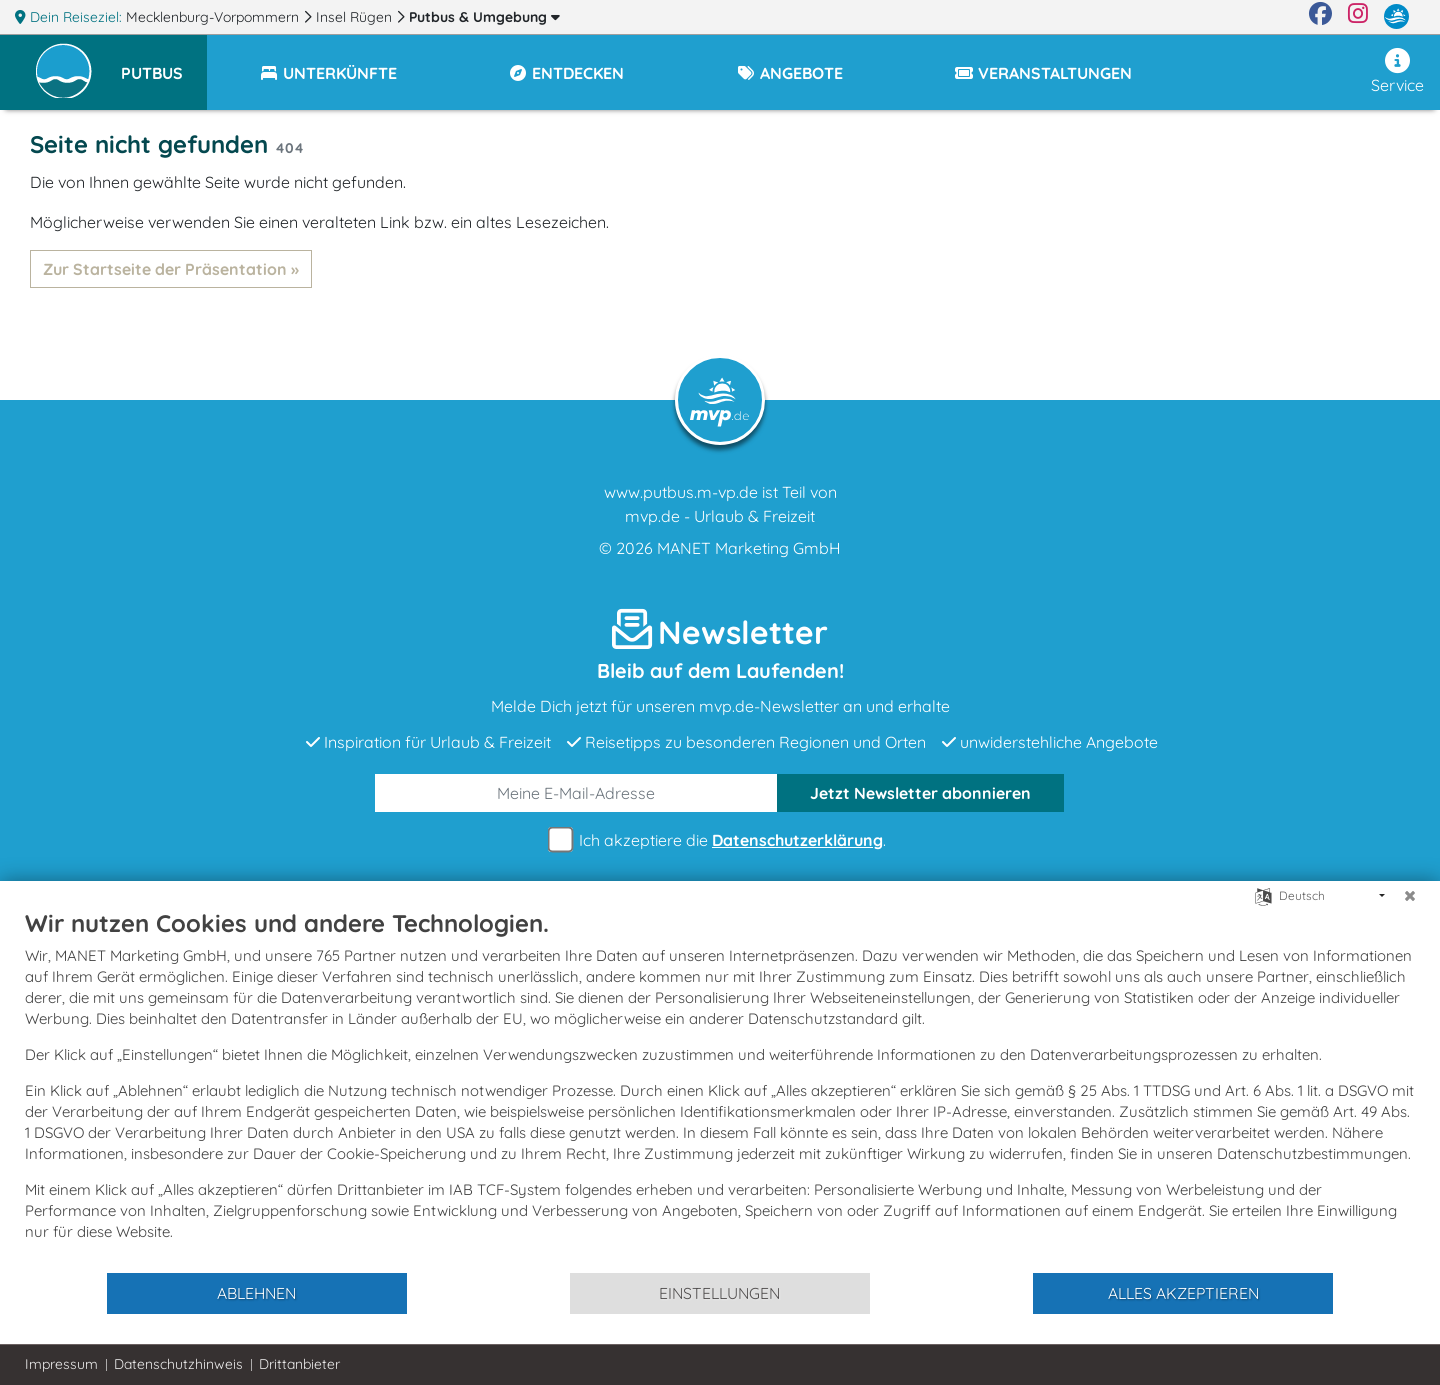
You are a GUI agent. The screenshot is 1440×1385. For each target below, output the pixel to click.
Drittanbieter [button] (299, 1364)
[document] (720, 1089)
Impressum (61, 1364)
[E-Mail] (576, 793)
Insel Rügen (356, 17)
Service (1397, 71)
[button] (164, 64)
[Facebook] (1320, 17)
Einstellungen (719, 1293)
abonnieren (920, 793)
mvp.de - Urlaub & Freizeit (720, 516)
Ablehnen (256, 1293)
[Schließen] (1410, 896)
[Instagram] (1358, 17)
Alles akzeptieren (1183, 1293)
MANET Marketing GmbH (749, 548)
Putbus (484, 17)
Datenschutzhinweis (178, 1364)
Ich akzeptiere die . (720, 840)
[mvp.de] (1396, 17)
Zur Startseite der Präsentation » (171, 269)
